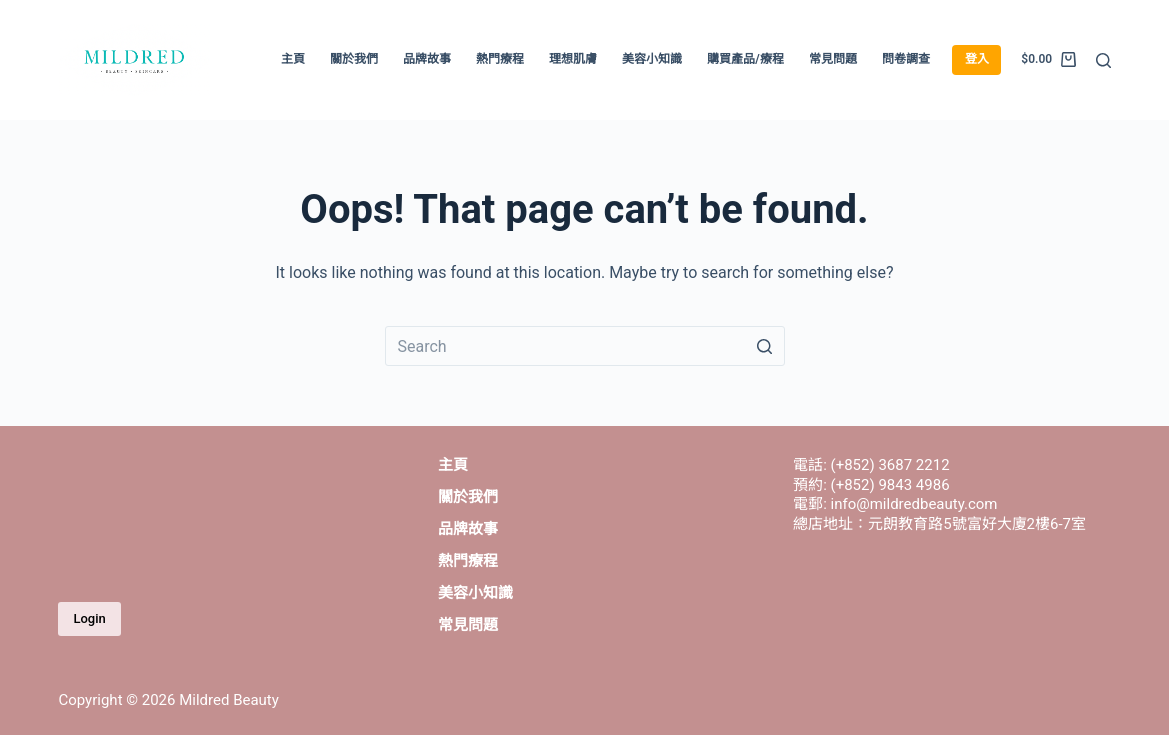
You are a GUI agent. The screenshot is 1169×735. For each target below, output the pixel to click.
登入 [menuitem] (977, 59)
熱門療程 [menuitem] (500, 59)
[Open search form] (1103, 60)
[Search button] (765, 346)
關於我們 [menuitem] (354, 59)
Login (89, 618)
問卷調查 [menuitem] (906, 59)
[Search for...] (585, 346)
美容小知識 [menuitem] (652, 59)
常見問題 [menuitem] (833, 59)
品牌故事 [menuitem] (427, 59)
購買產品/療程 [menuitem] (745, 59)
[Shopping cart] (1048, 60)
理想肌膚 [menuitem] (573, 59)
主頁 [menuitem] (293, 59)
